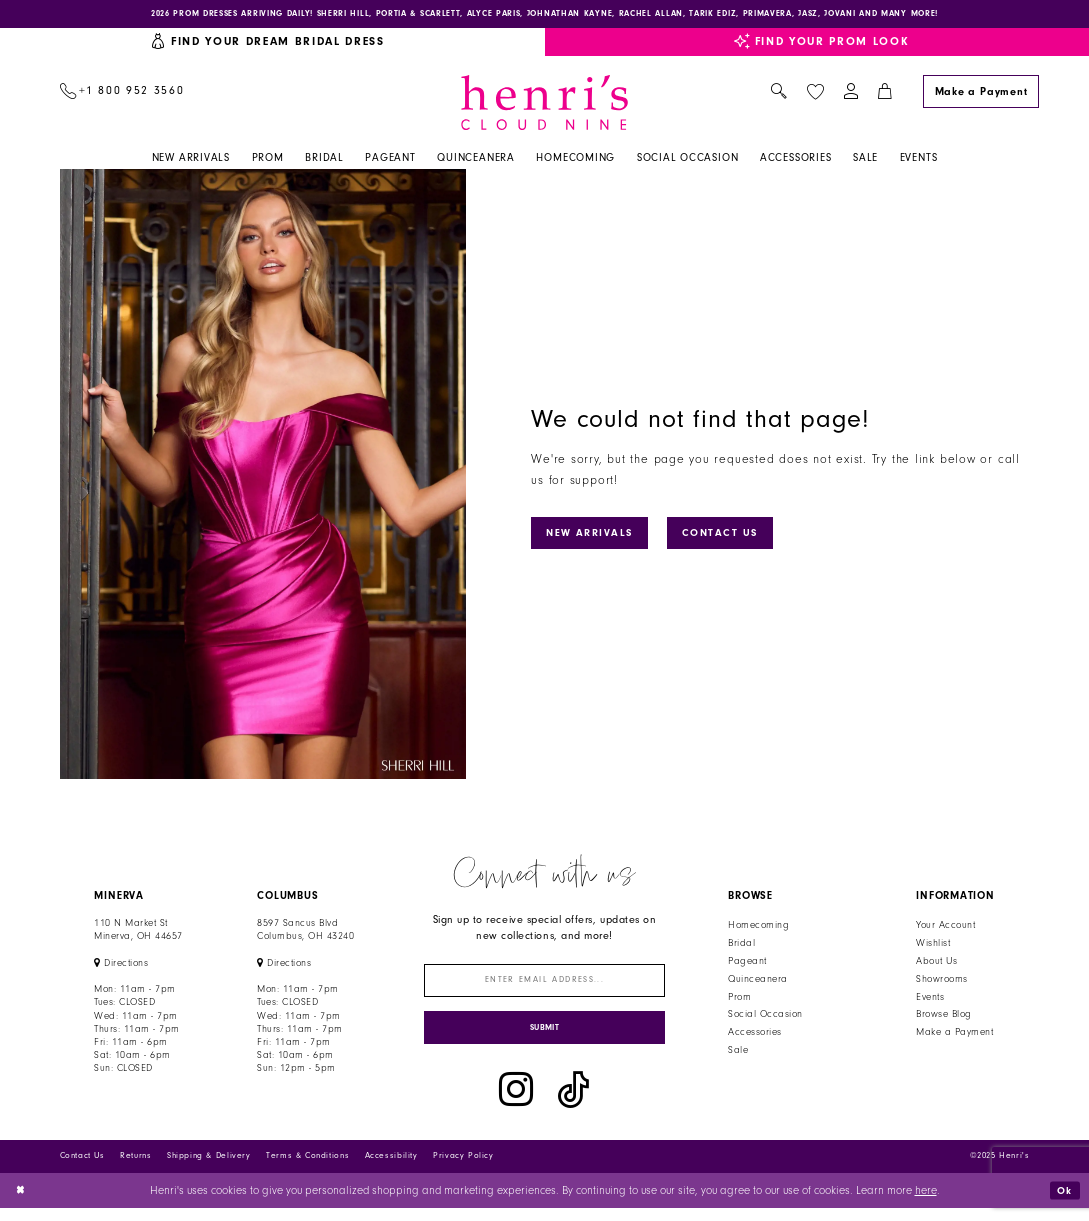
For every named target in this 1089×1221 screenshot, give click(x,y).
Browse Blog (943, 1018)
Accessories (754, 1036)
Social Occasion (765, 1018)
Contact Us (735, 535)
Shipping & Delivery (209, 1168)
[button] (850, 95)
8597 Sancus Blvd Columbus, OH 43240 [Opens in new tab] (305, 933)
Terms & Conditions (307, 1168)
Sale (738, 1053)
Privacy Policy (463, 1168)
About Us (936, 964)
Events (930, 1000)
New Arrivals (595, 535)
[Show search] (779, 95)
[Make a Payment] (981, 94)
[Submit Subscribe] (544, 1037)
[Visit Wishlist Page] (815, 94)
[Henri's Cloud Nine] (545, 105)
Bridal (741, 946)
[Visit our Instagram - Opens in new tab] (516, 1103)
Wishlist (933, 946)
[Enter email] (544, 985)
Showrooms (941, 982)
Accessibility (391, 1168)
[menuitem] (122, 95)
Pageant (747, 964)
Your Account (945, 929)
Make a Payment (954, 1036)
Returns (135, 1168)
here (926, 1202)
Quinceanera (757, 982)
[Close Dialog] (22, 1203)
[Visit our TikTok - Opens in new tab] (573, 1103)
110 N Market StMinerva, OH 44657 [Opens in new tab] (138, 933)
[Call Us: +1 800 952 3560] (122, 95)
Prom (739, 1000)
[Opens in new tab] (121, 966)
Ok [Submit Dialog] (1063, 1202)
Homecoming (758, 929)
